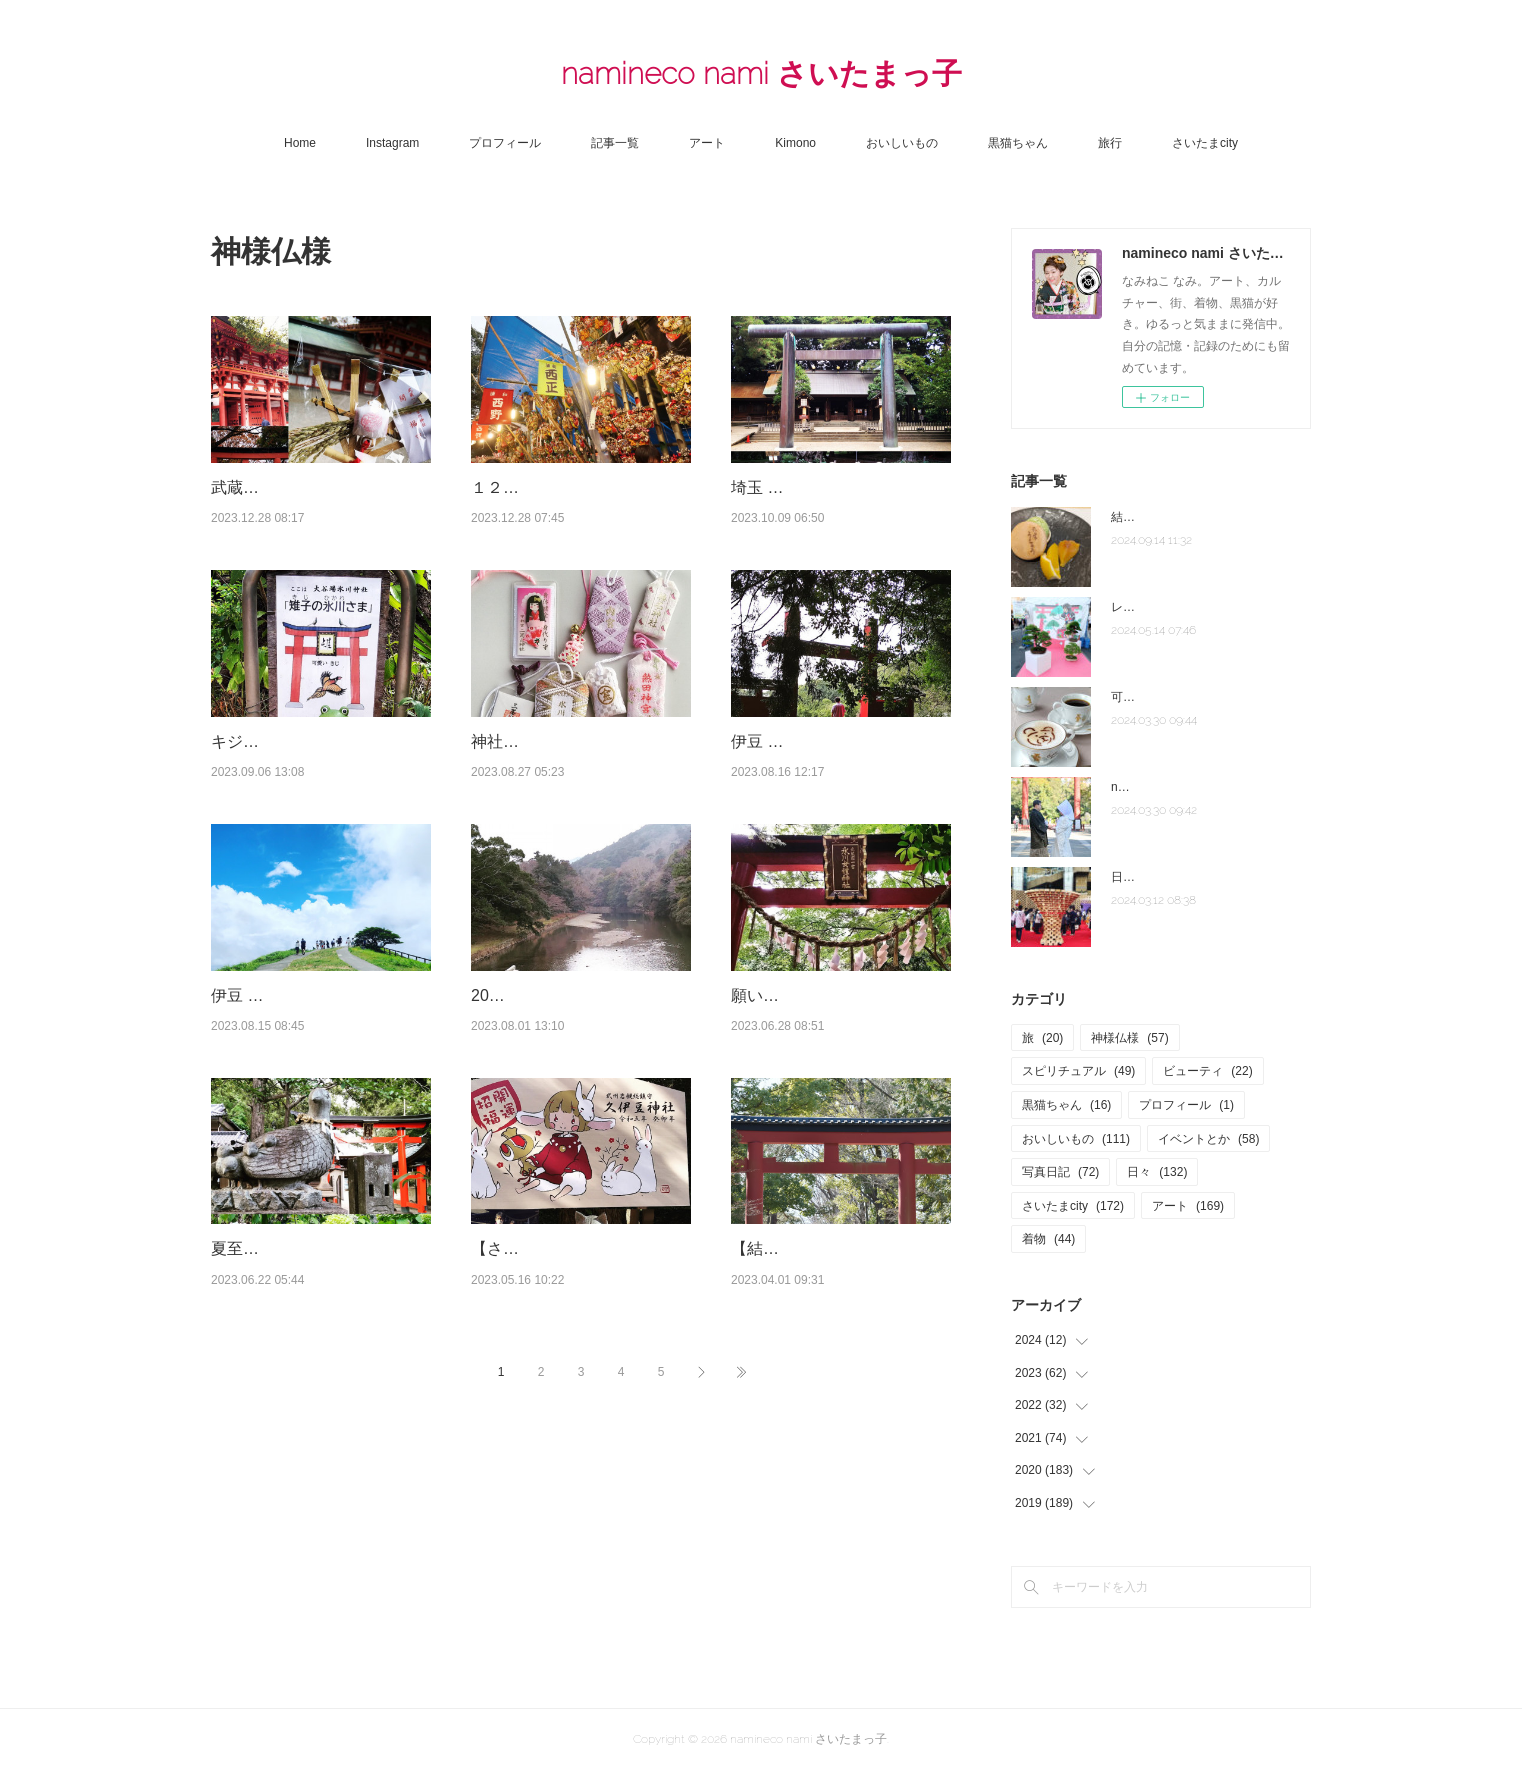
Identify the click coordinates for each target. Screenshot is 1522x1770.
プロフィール (505, 143)
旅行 (1110, 143)
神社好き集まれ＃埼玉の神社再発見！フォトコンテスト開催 (575, 792)
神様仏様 (1129, 1038)
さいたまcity (1205, 143)
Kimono (795, 143)
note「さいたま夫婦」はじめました (1206, 787)
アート (707, 143)
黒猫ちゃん (1018, 143)
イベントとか (1208, 1139)
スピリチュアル (1078, 1071)
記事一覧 (615, 143)
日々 (1157, 1172)
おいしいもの (902, 143)
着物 (1048, 1239)
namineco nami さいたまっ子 (761, 73)
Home (300, 143)
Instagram (392, 143)
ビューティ (1207, 1071)
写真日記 (1060, 1172)
